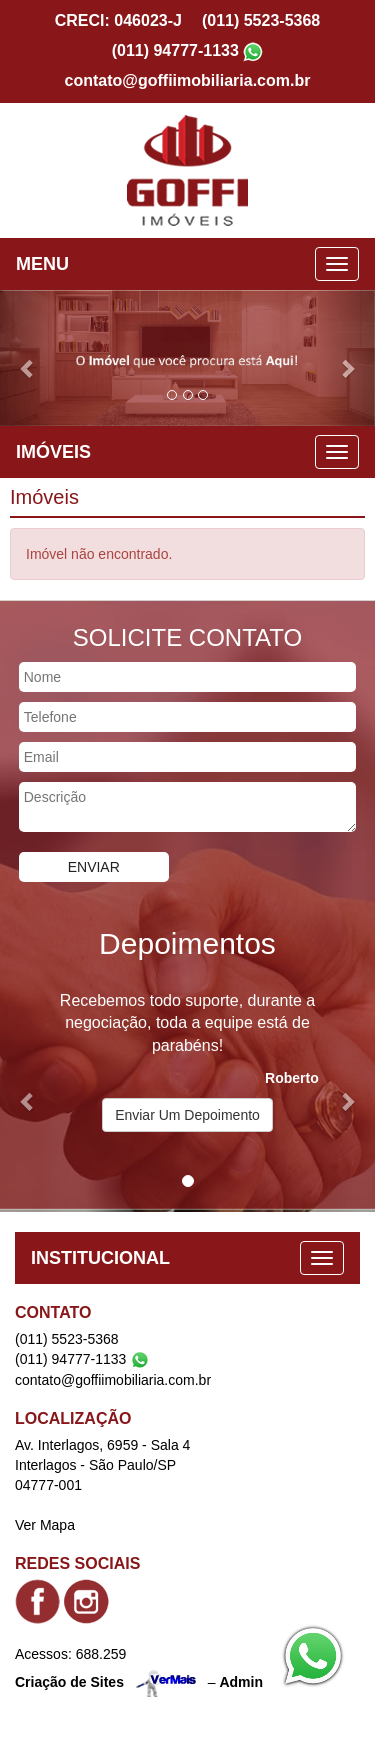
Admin (241, 1682)
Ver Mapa (45, 1525)
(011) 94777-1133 (175, 50)
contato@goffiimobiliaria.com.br (188, 80)
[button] (28, 358)
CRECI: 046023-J (118, 20)
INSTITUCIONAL (100, 1258)
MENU (42, 264)
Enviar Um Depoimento (187, 1115)
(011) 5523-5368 (261, 20)
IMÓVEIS (53, 452)
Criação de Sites (69, 1682)
